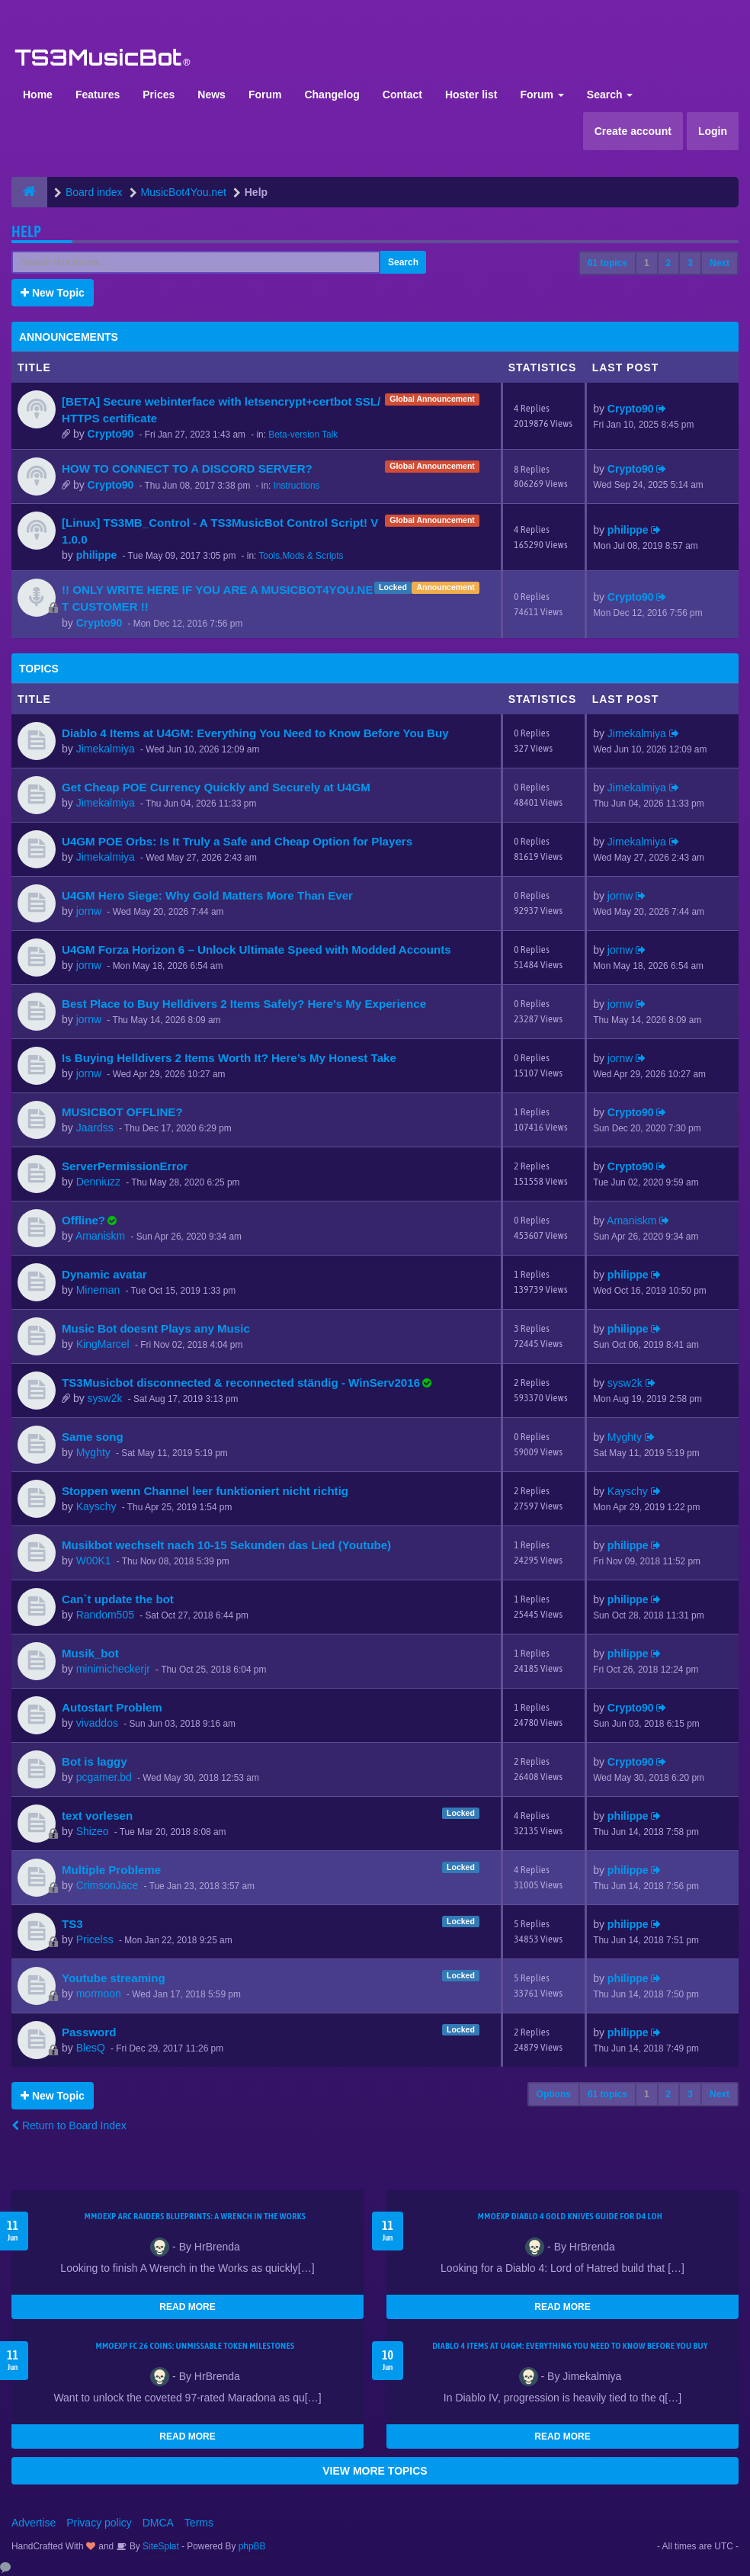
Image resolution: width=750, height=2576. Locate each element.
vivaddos (97, 1723)
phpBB (252, 2546)
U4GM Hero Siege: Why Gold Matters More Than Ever (207, 895)
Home (38, 94)
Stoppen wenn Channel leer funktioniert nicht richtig (205, 1490)
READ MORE (187, 2307)
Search (610, 94)
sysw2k (105, 1398)
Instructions (297, 485)
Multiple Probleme (111, 1869)
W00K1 (93, 1560)
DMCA (158, 2523)
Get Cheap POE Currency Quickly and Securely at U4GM (216, 787)
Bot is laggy (94, 1761)
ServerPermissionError (125, 1166)
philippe (96, 555)
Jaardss (95, 1127)
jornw (88, 911)
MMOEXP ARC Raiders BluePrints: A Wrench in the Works (195, 2216)
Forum (265, 94)
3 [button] (690, 263)
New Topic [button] (53, 293)
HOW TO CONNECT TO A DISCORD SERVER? (187, 468)
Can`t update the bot (118, 1599)
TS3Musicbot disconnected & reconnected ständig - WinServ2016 (241, 1382)
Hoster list (471, 94)
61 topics (607, 263)
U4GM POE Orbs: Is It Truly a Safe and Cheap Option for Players (237, 841)
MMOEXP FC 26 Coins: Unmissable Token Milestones (194, 2345)
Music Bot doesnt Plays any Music (156, 1328)
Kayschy (96, 1506)
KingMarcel (103, 1344)
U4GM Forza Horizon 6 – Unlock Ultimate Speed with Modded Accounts (256, 949)
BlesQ (90, 2048)
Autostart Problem (112, 1707)
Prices (159, 94)
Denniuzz (98, 1182)
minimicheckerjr (113, 1669)
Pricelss (95, 1939)
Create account (633, 131)
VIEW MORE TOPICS (374, 2471)
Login (712, 131)
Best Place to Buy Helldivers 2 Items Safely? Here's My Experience (244, 1003)
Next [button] (719, 263)
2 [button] (668, 263)
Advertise (33, 2523)
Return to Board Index (69, 2125)
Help (26, 231)
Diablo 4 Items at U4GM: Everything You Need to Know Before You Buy (255, 733)
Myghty (93, 1452)
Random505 (105, 1615)
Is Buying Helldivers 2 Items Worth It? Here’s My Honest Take (229, 1057)
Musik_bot (90, 1653)
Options (554, 2094)
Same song (92, 1436)
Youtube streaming (113, 1977)
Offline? (83, 1220)
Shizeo (92, 1831)
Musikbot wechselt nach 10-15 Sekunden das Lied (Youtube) (226, 1544)
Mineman (98, 1290)
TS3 (72, 1923)
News (211, 94)
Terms (198, 2523)
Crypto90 (111, 434)
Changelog (331, 94)
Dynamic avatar (104, 1274)
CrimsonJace (107, 1885)
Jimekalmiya (105, 749)
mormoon (98, 1993)
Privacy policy (99, 2523)
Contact (402, 94)
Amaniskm (100, 1236)
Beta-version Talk (303, 434)
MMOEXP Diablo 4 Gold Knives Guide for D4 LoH (570, 2216)
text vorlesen (97, 1815)
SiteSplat (159, 2546)
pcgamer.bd (104, 1777)
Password (89, 2032)
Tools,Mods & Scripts (300, 555)
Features (97, 94)
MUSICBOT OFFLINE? (122, 1111)
